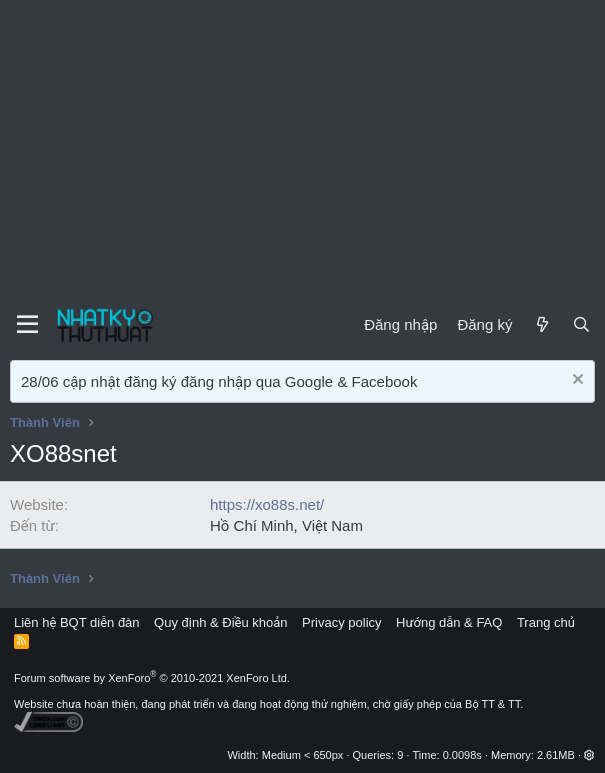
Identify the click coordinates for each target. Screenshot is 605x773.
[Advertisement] (302, 150)
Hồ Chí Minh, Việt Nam (286, 525)
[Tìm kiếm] (581, 324)
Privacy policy (341, 622)
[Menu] (27, 325)
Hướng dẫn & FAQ (449, 622)
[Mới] (541, 324)
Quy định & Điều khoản (220, 622)
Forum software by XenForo (152, 678)
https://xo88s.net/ (267, 504)
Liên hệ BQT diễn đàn (77, 622)
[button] (589, 755)
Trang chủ (546, 622)
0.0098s (462, 755)
